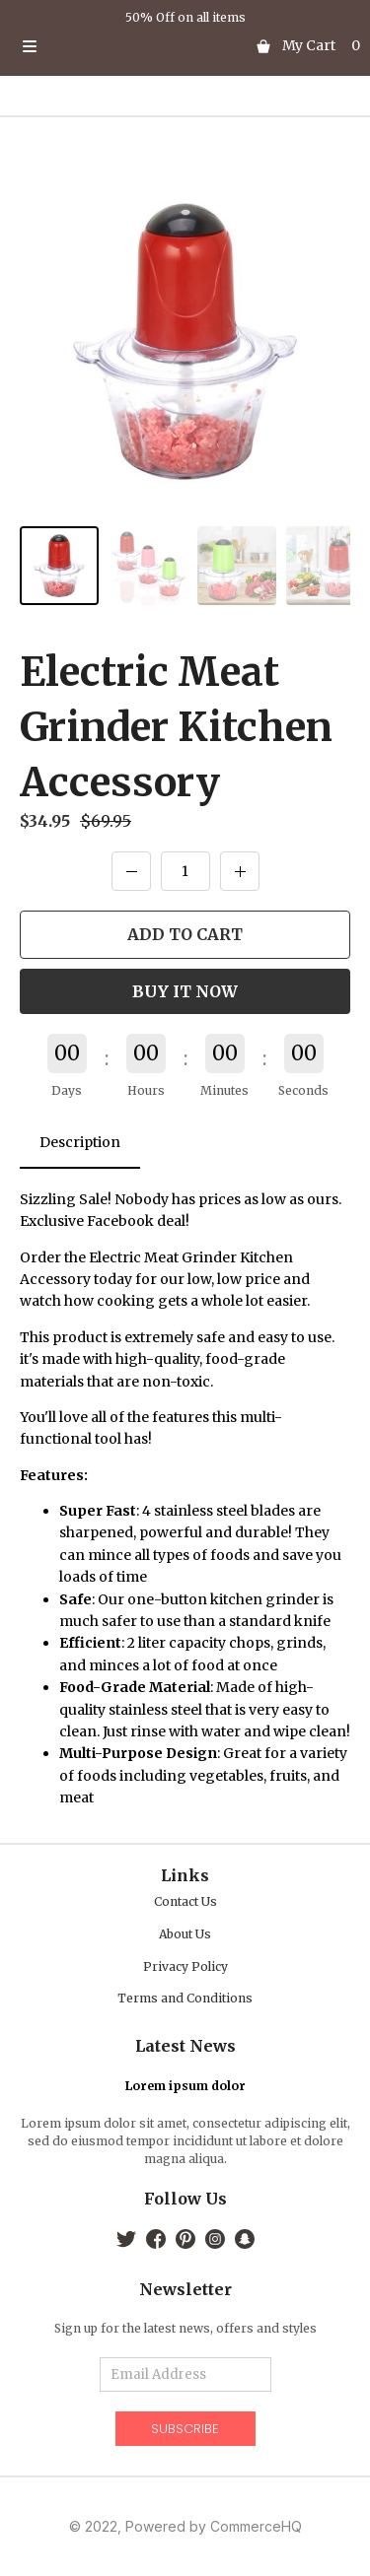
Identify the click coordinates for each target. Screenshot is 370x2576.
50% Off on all (168, 17)
